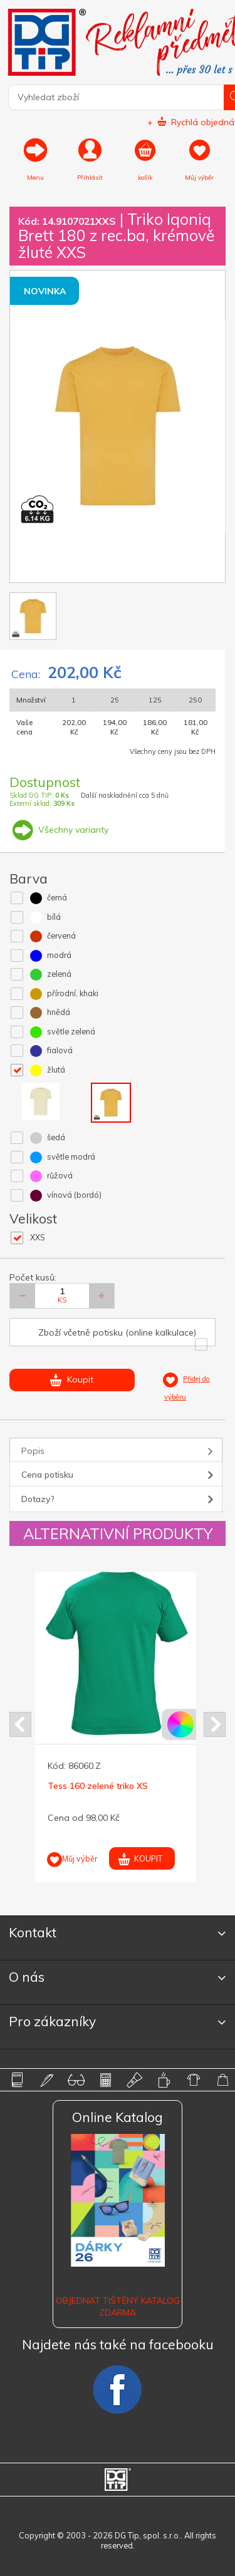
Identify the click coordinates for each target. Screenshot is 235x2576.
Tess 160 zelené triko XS (98, 1785)
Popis (32, 1450)
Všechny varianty (58, 829)
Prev (20, 1724)
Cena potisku (47, 1474)
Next (215, 1724)
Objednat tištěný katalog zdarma (118, 2306)
